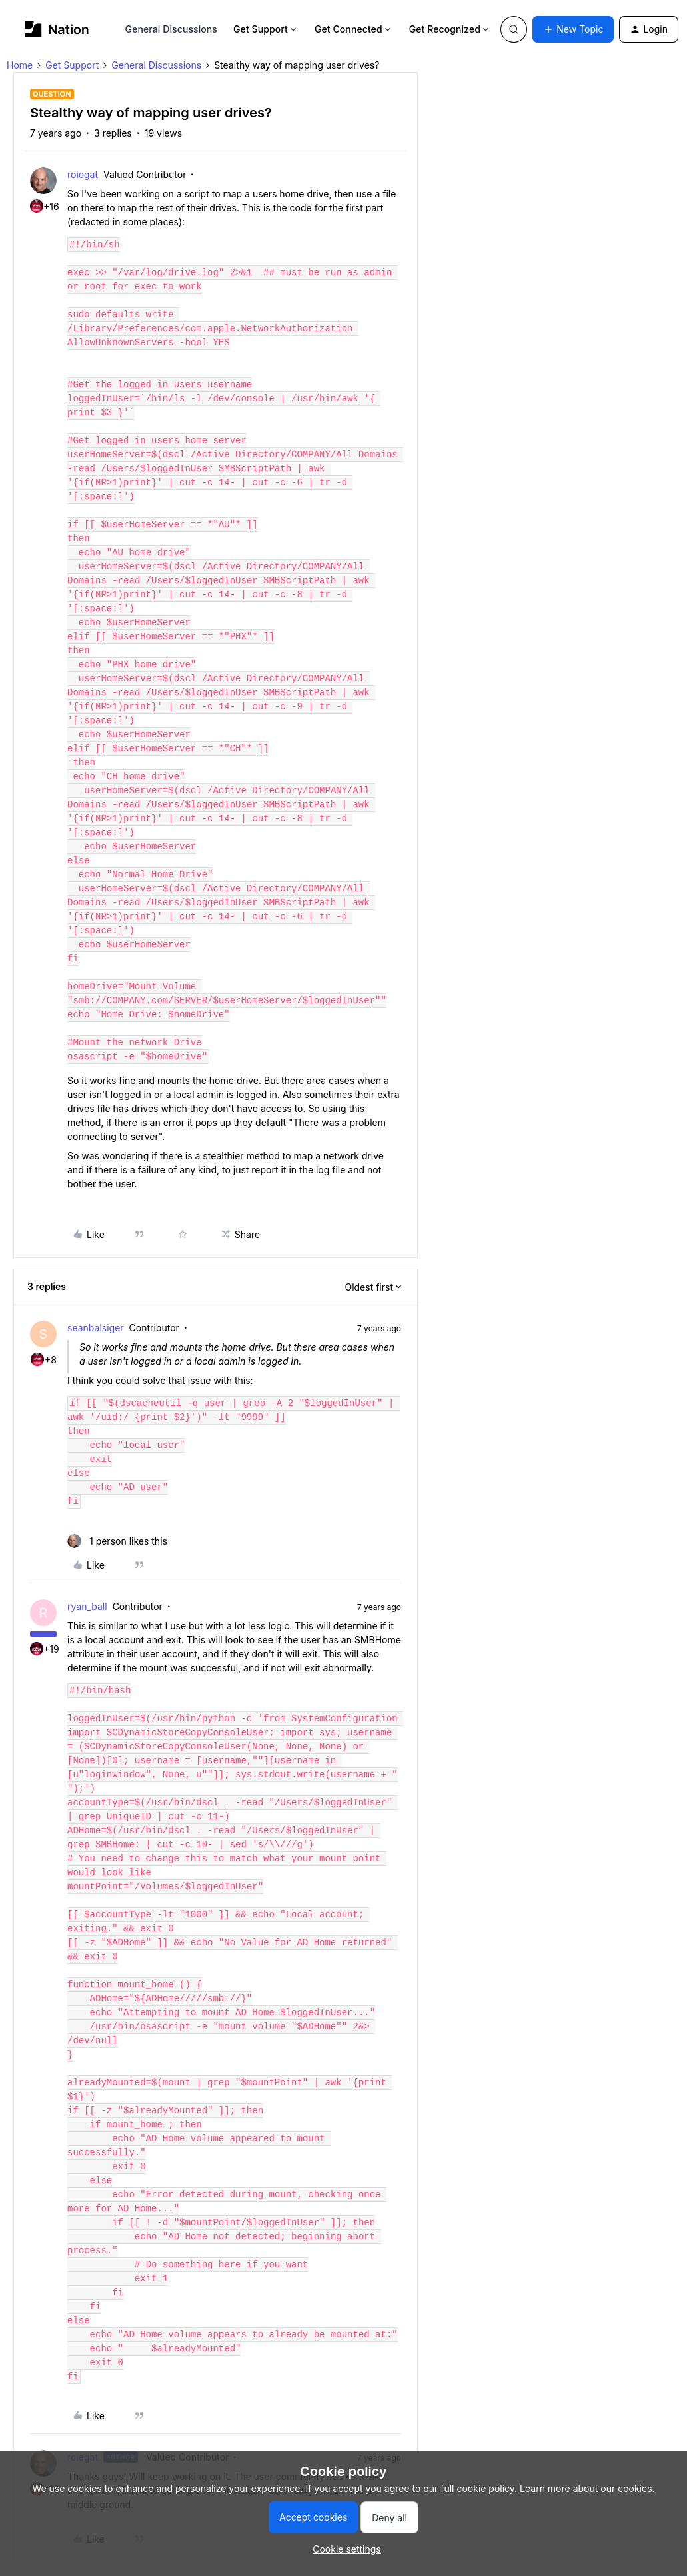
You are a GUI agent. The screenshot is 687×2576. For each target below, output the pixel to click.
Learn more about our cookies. (587, 2488)
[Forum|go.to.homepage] (57, 29)
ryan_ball (87, 1606)
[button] (573, 29)
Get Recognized (450, 29)
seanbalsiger (95, 1327)
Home (20, 65)
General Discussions (171, 29)
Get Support (266, 29)
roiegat (82, 174)
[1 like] (117, 1541)
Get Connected (354, 29)
